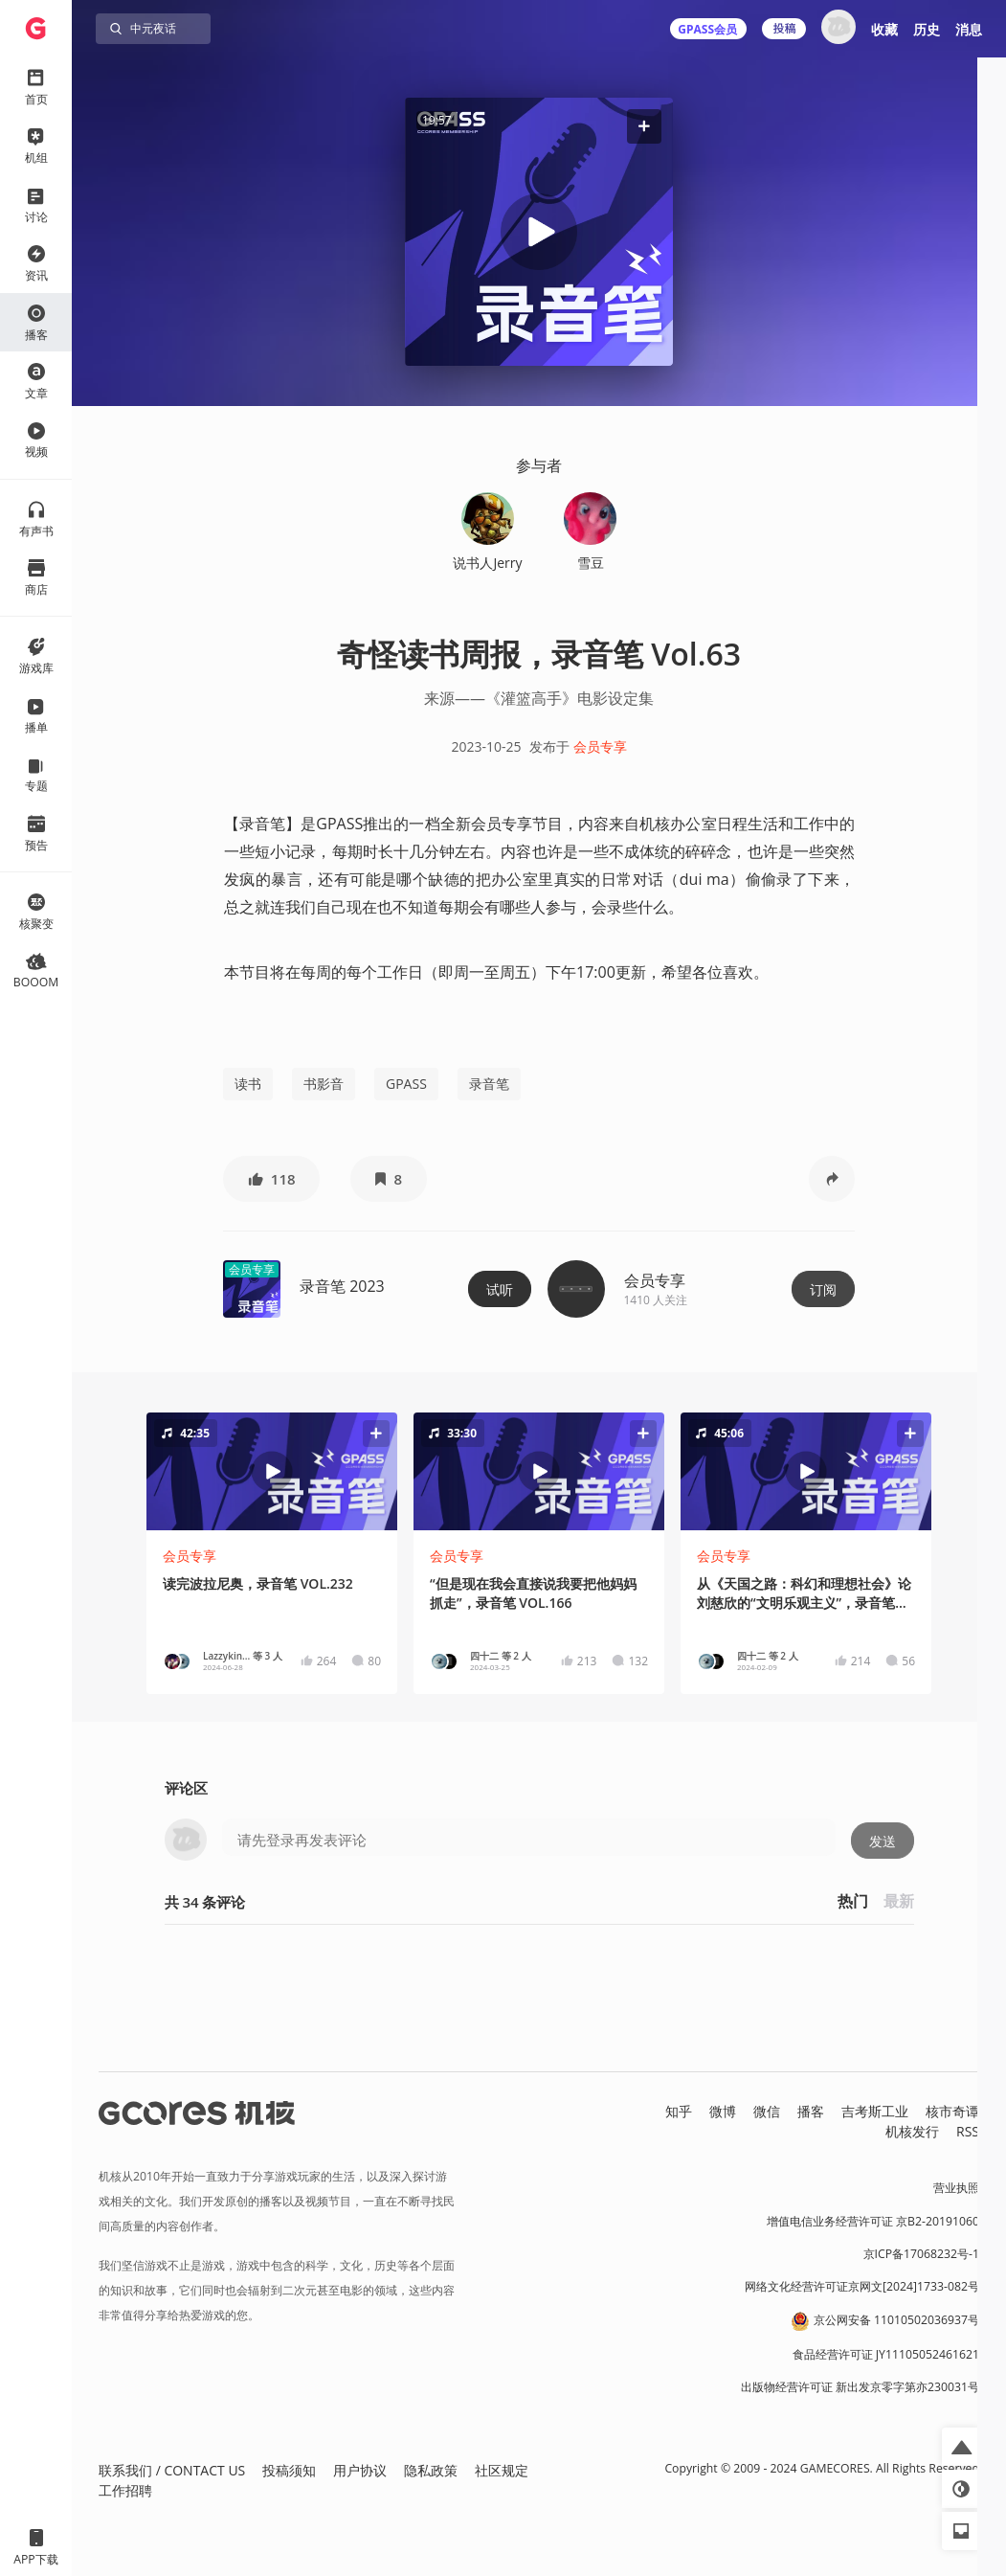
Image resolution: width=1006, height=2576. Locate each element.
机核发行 (912, 2131)
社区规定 (501, 2470)
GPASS (406, 1083)
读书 (248, 1083)
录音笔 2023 (342, 1286)
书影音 (323, 1083)
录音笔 (489, 1083)
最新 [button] (898, 1900)
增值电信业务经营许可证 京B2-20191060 (873, 2221)
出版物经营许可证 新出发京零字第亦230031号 (860, 2387)
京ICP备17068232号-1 (921, 2254)
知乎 (678, 2111)
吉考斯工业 (874, 2111)
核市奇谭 (952, 2111)
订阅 (823, 1289)
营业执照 (956, 2188)
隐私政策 (431, 2470)
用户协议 (360, 2470)
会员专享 (600, 746)
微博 (722, 2111)
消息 (968, 29)
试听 (499, 1289)
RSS (967, 2131)
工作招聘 (125, 2490)
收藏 (884, 29)
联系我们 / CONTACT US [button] (172, 2470)
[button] (644, 126)
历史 (926, 29)
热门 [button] (853, 1900)
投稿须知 (289, 2470)
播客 (810, 2111)
